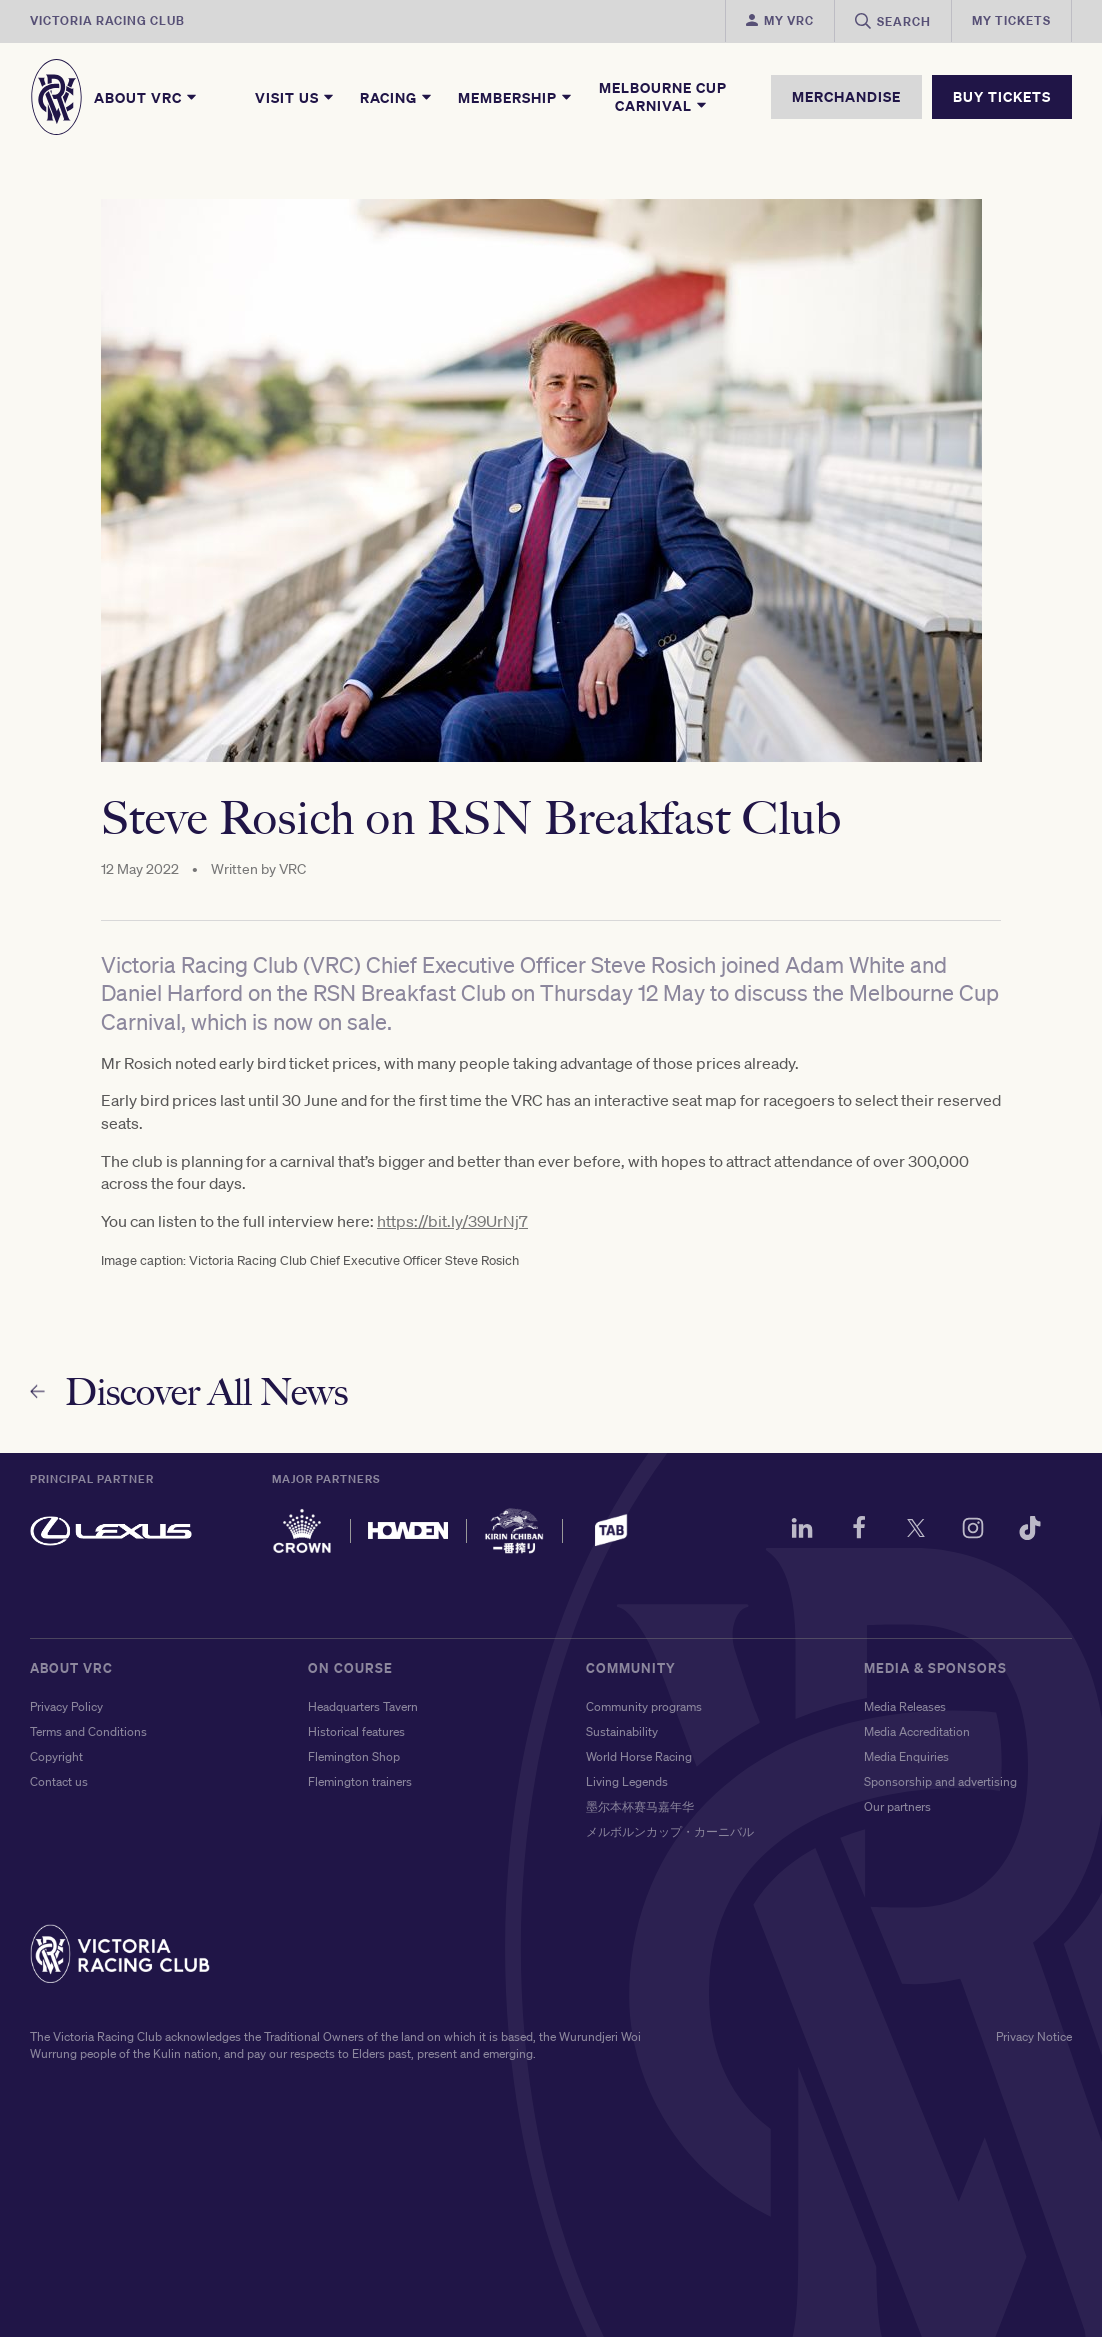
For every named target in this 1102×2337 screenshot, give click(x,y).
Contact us (59, 1781)
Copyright (56, 1756)
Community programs (644, 1706)
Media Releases (905, 1706)
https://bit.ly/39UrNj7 (452, 1225)
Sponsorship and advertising (940, 1781)
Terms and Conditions (88, 1731)
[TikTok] (1030, 1531)
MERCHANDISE (846, 96)
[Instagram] (973, 1531)
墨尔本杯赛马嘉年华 (640, 1806)
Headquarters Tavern (363, 1706)
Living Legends (627, 1781)
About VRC (146, 97)
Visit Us (295, 97)
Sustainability (622, 1731)
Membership (516, 97)
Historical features (356, 1731)
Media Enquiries (906, 1756)
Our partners (897, 1806)
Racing (397, 97)
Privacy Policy (66, 1706)
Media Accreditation (917, 1731)
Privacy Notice (1034, 2036)
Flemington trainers (360, 1781)
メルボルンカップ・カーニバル (670, 1831)
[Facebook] (859, 1531)
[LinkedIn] (802, 1531)
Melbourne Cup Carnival (663, 97)
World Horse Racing (639, 1756)
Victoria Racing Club (107, 20)
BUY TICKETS (1002, 96)
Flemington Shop (354, 1756)
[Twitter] (916, 1531)
